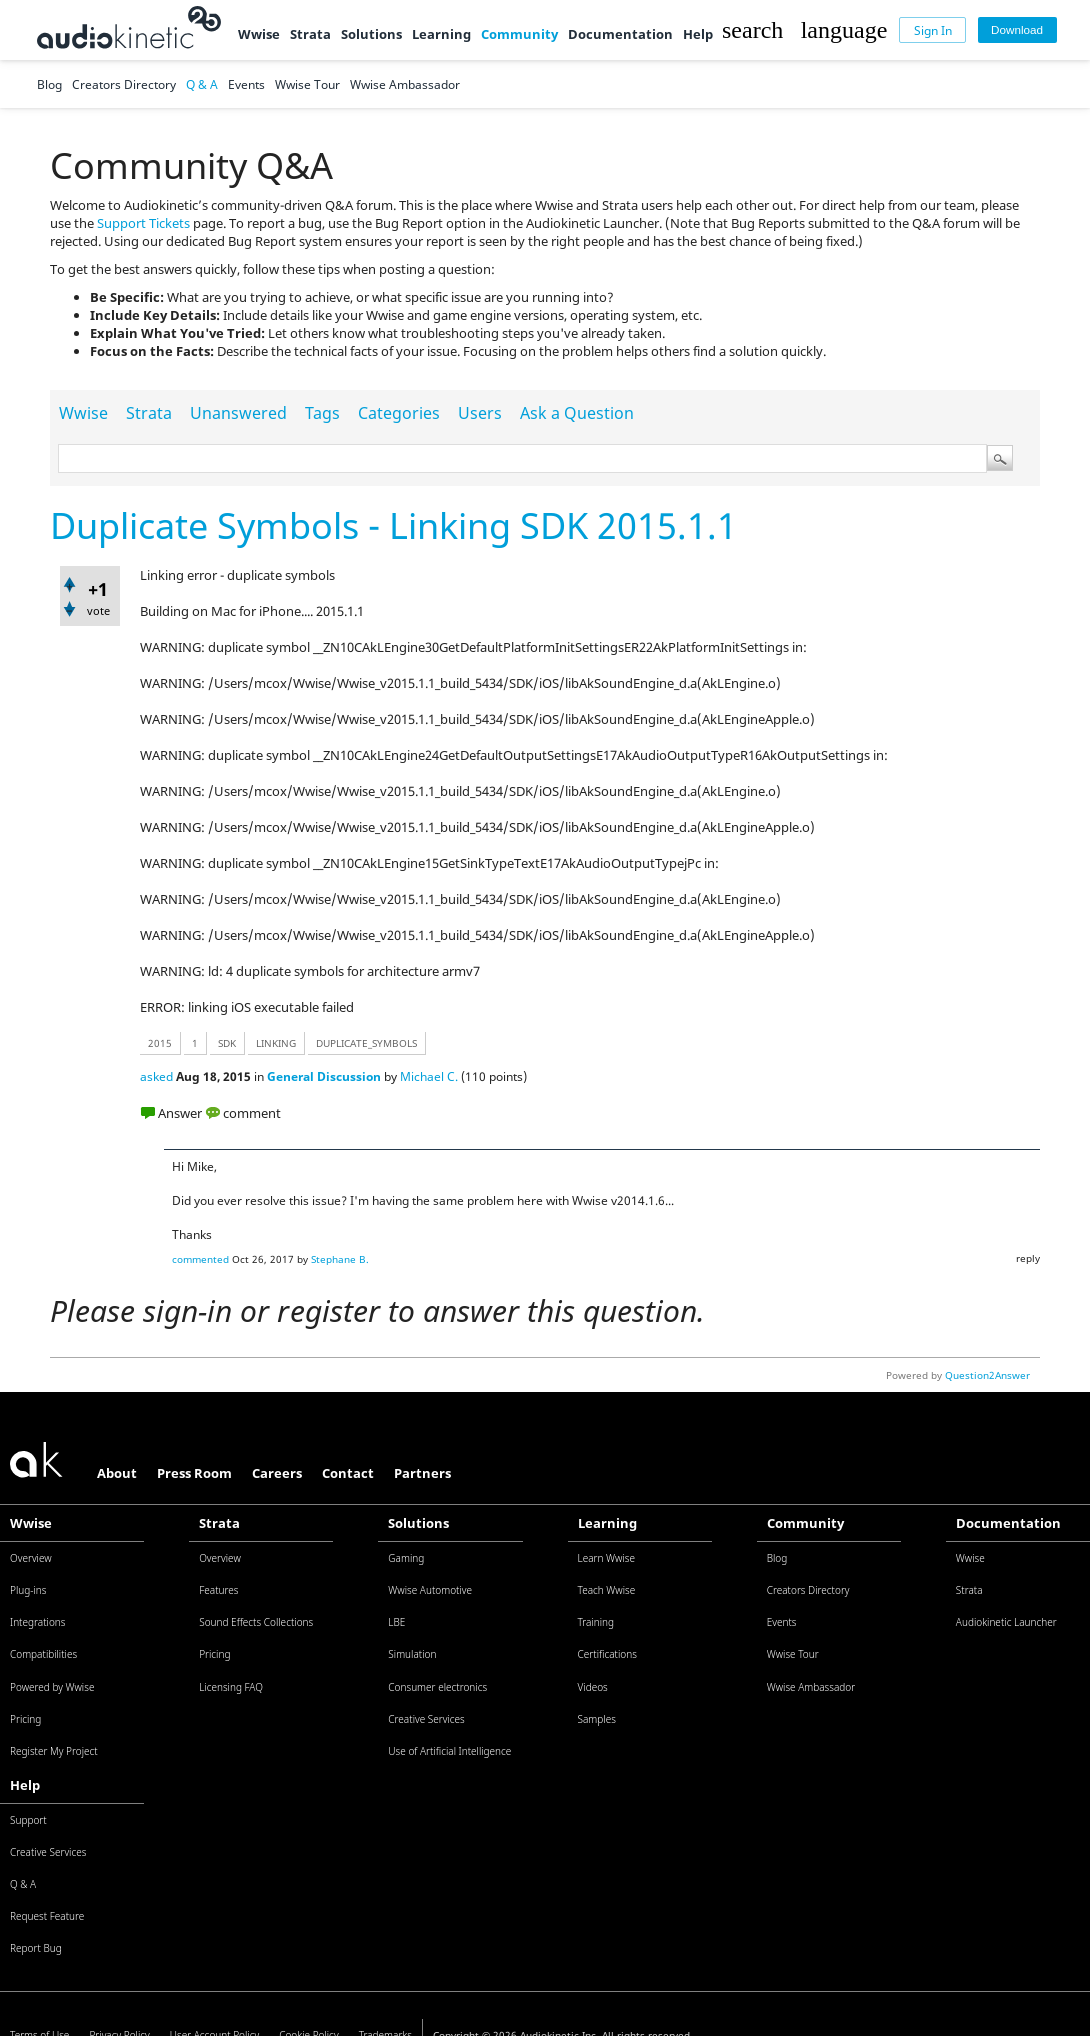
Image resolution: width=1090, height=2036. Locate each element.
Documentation (620, 34)
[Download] (1017, 30)
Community (519, 34)
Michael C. (429, 1076)
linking (276, 1043)
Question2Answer (987, 1375)
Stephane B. (340, 1259)
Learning (441, 34)
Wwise (259, 34)
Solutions (371, 34)
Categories (399, 413)
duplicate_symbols (366, 1043)
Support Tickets (143, 223)
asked (156, 1076)
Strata (310, 34)
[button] (752, 30)
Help (698, 34)
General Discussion (324, 1076)
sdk (227, 1043)
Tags (322, 413)
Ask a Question (577, 413)
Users (480, 413)
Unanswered (238, 413)
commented (200, 1259)
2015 (160, 1043)
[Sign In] (932, 30)
